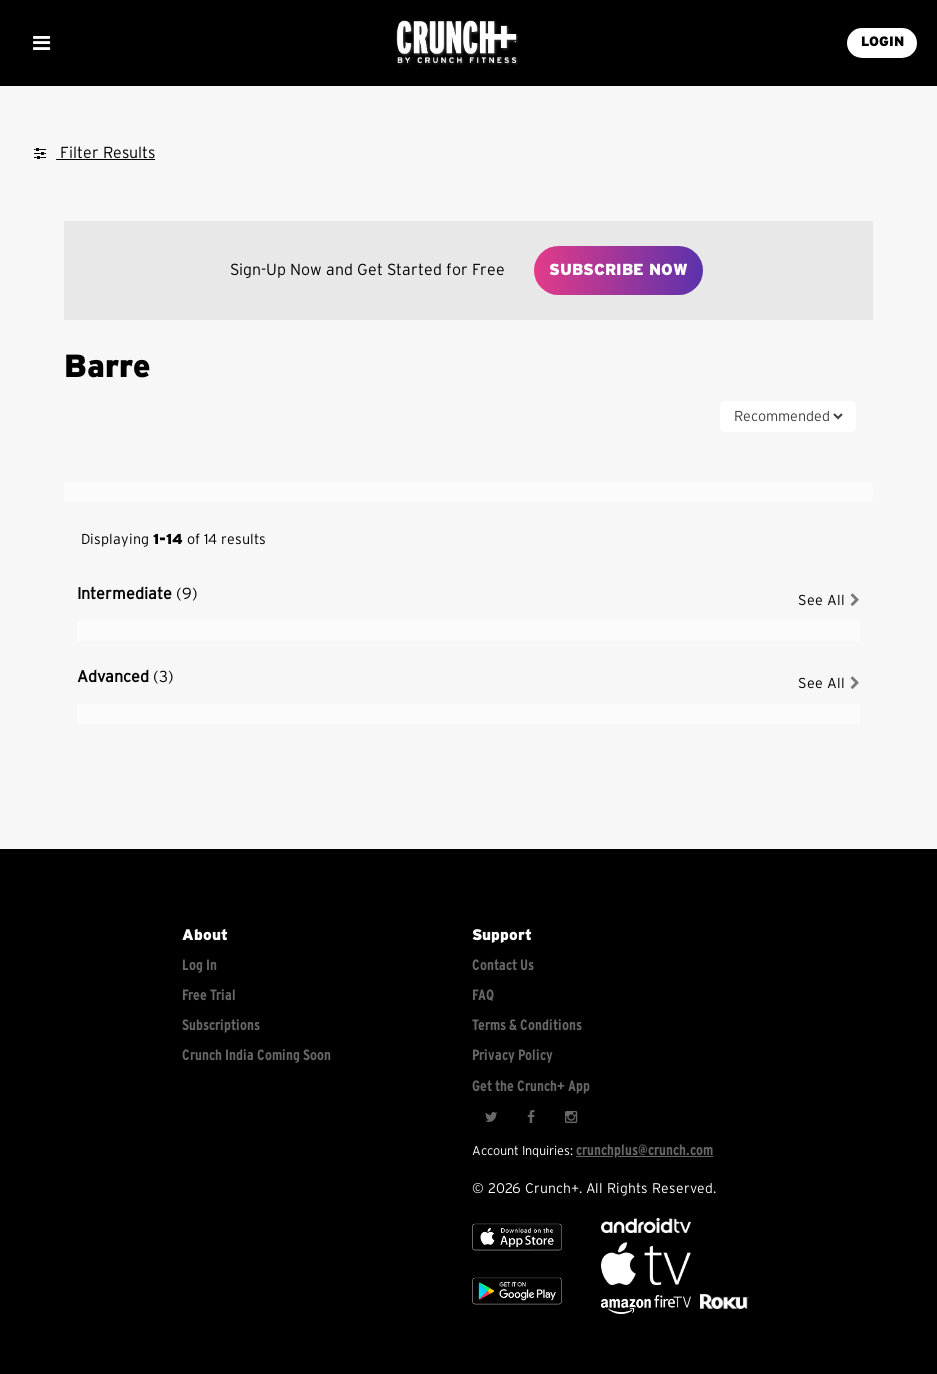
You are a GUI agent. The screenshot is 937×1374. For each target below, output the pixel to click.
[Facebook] (531, 1118)
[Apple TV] (517, 1255)
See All (829, 600)
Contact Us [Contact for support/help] (503, 965)
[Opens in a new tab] (647, 1309)
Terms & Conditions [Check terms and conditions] (527, 1025)
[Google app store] (517, 1309)
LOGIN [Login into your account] (882, 42)
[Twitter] (491, 1118)
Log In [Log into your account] (199, 965)
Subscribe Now (618, 270)
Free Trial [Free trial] (209, 995)
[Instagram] (571, 1118)
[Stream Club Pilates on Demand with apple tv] (722, 1309)
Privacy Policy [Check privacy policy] (512, 1055)
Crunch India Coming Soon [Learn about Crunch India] (256, 1055)
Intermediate (137, 594)
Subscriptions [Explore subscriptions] (221, 1025)
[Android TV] (646, 1228)
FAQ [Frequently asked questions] (483, 995)
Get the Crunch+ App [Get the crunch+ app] (531, 1086)
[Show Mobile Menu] (41, 43)
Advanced (125, 677)
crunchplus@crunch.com (644, 1150)
